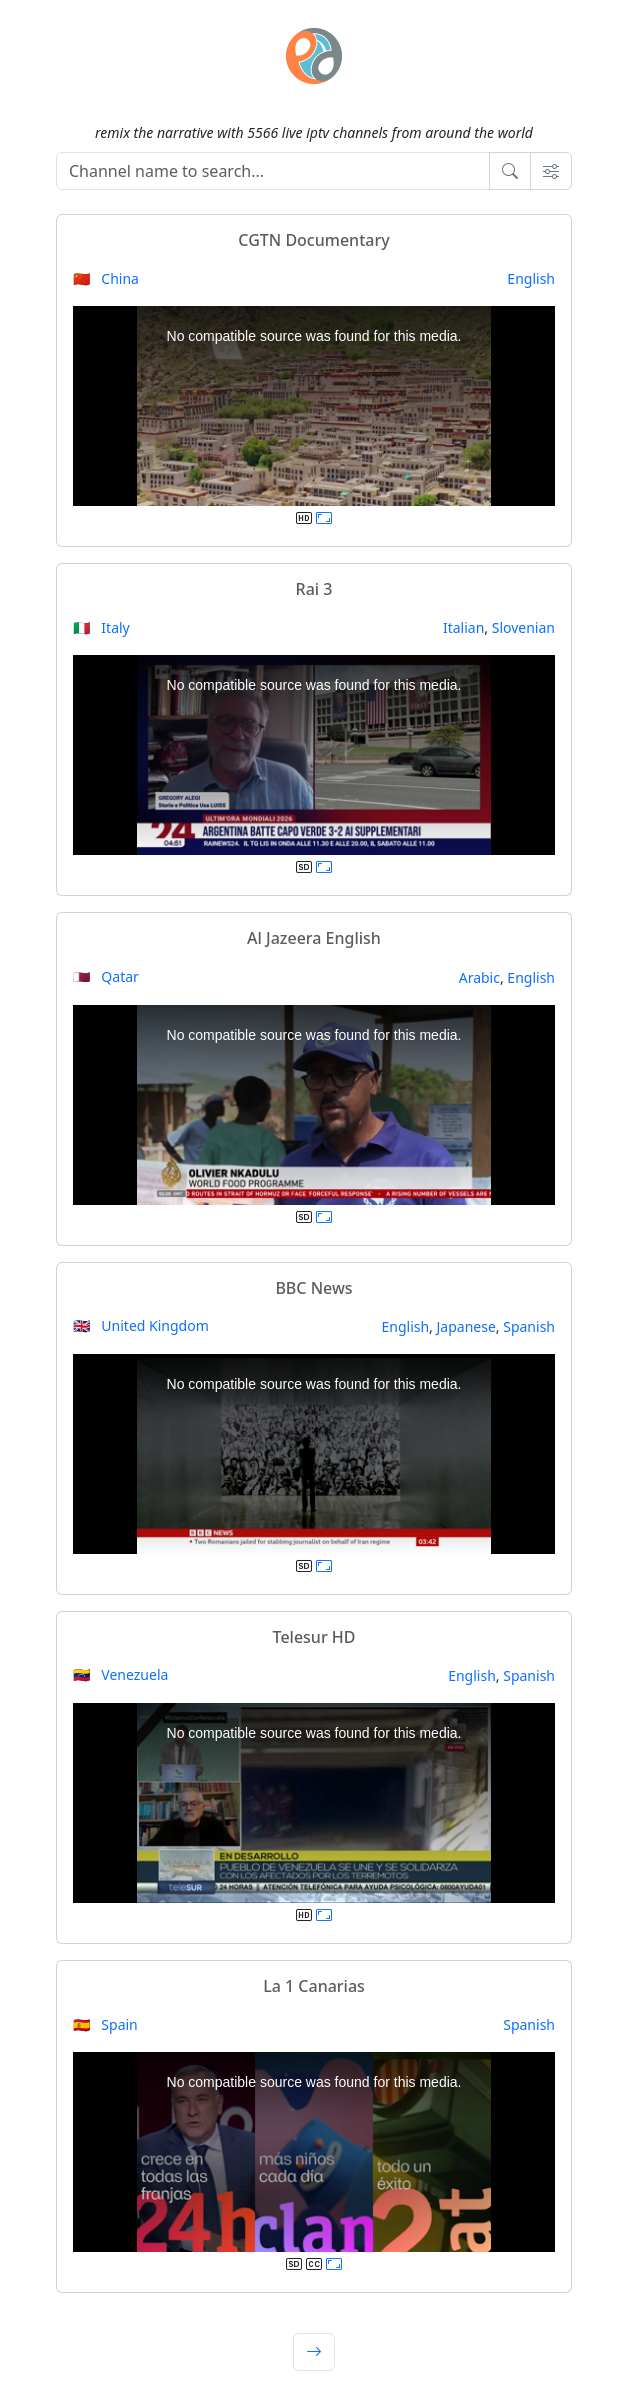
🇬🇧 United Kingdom (141, 1325)
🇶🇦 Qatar (106, 976)
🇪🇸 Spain (105, 2024)
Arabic (479, 977)
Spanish (529, 1326)
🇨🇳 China (106, 278)
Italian (463, 627)
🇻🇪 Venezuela (120, 1674)
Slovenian (523, 627)
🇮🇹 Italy (101, 627)
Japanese (466, 1326)
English (531, 278)
